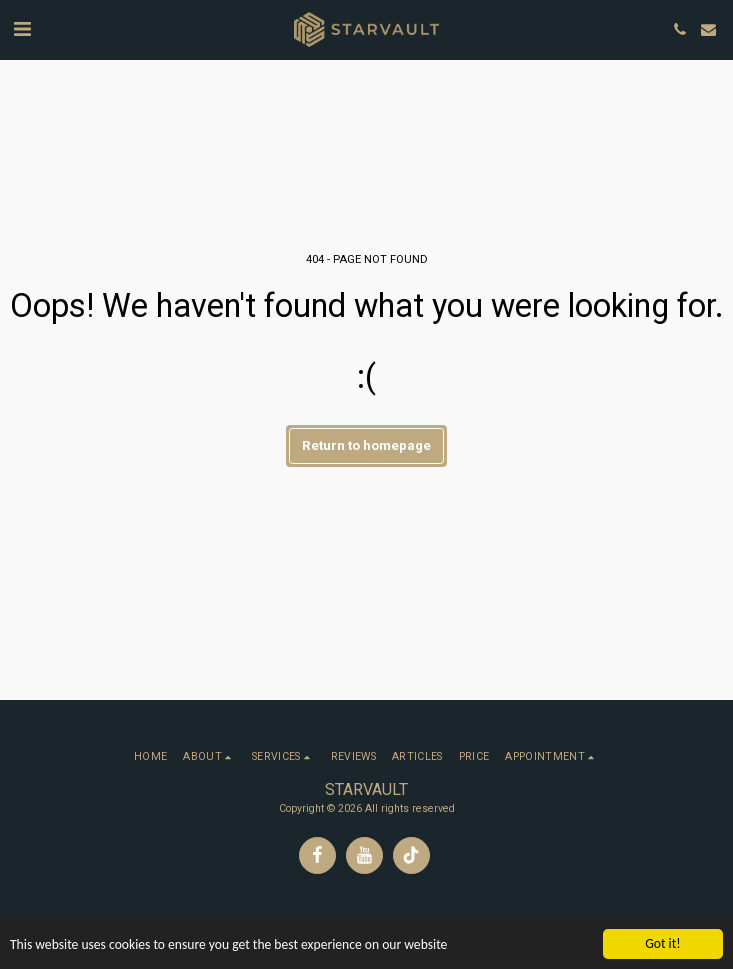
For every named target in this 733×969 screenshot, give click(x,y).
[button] (22, 29)
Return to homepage (366, 445)
